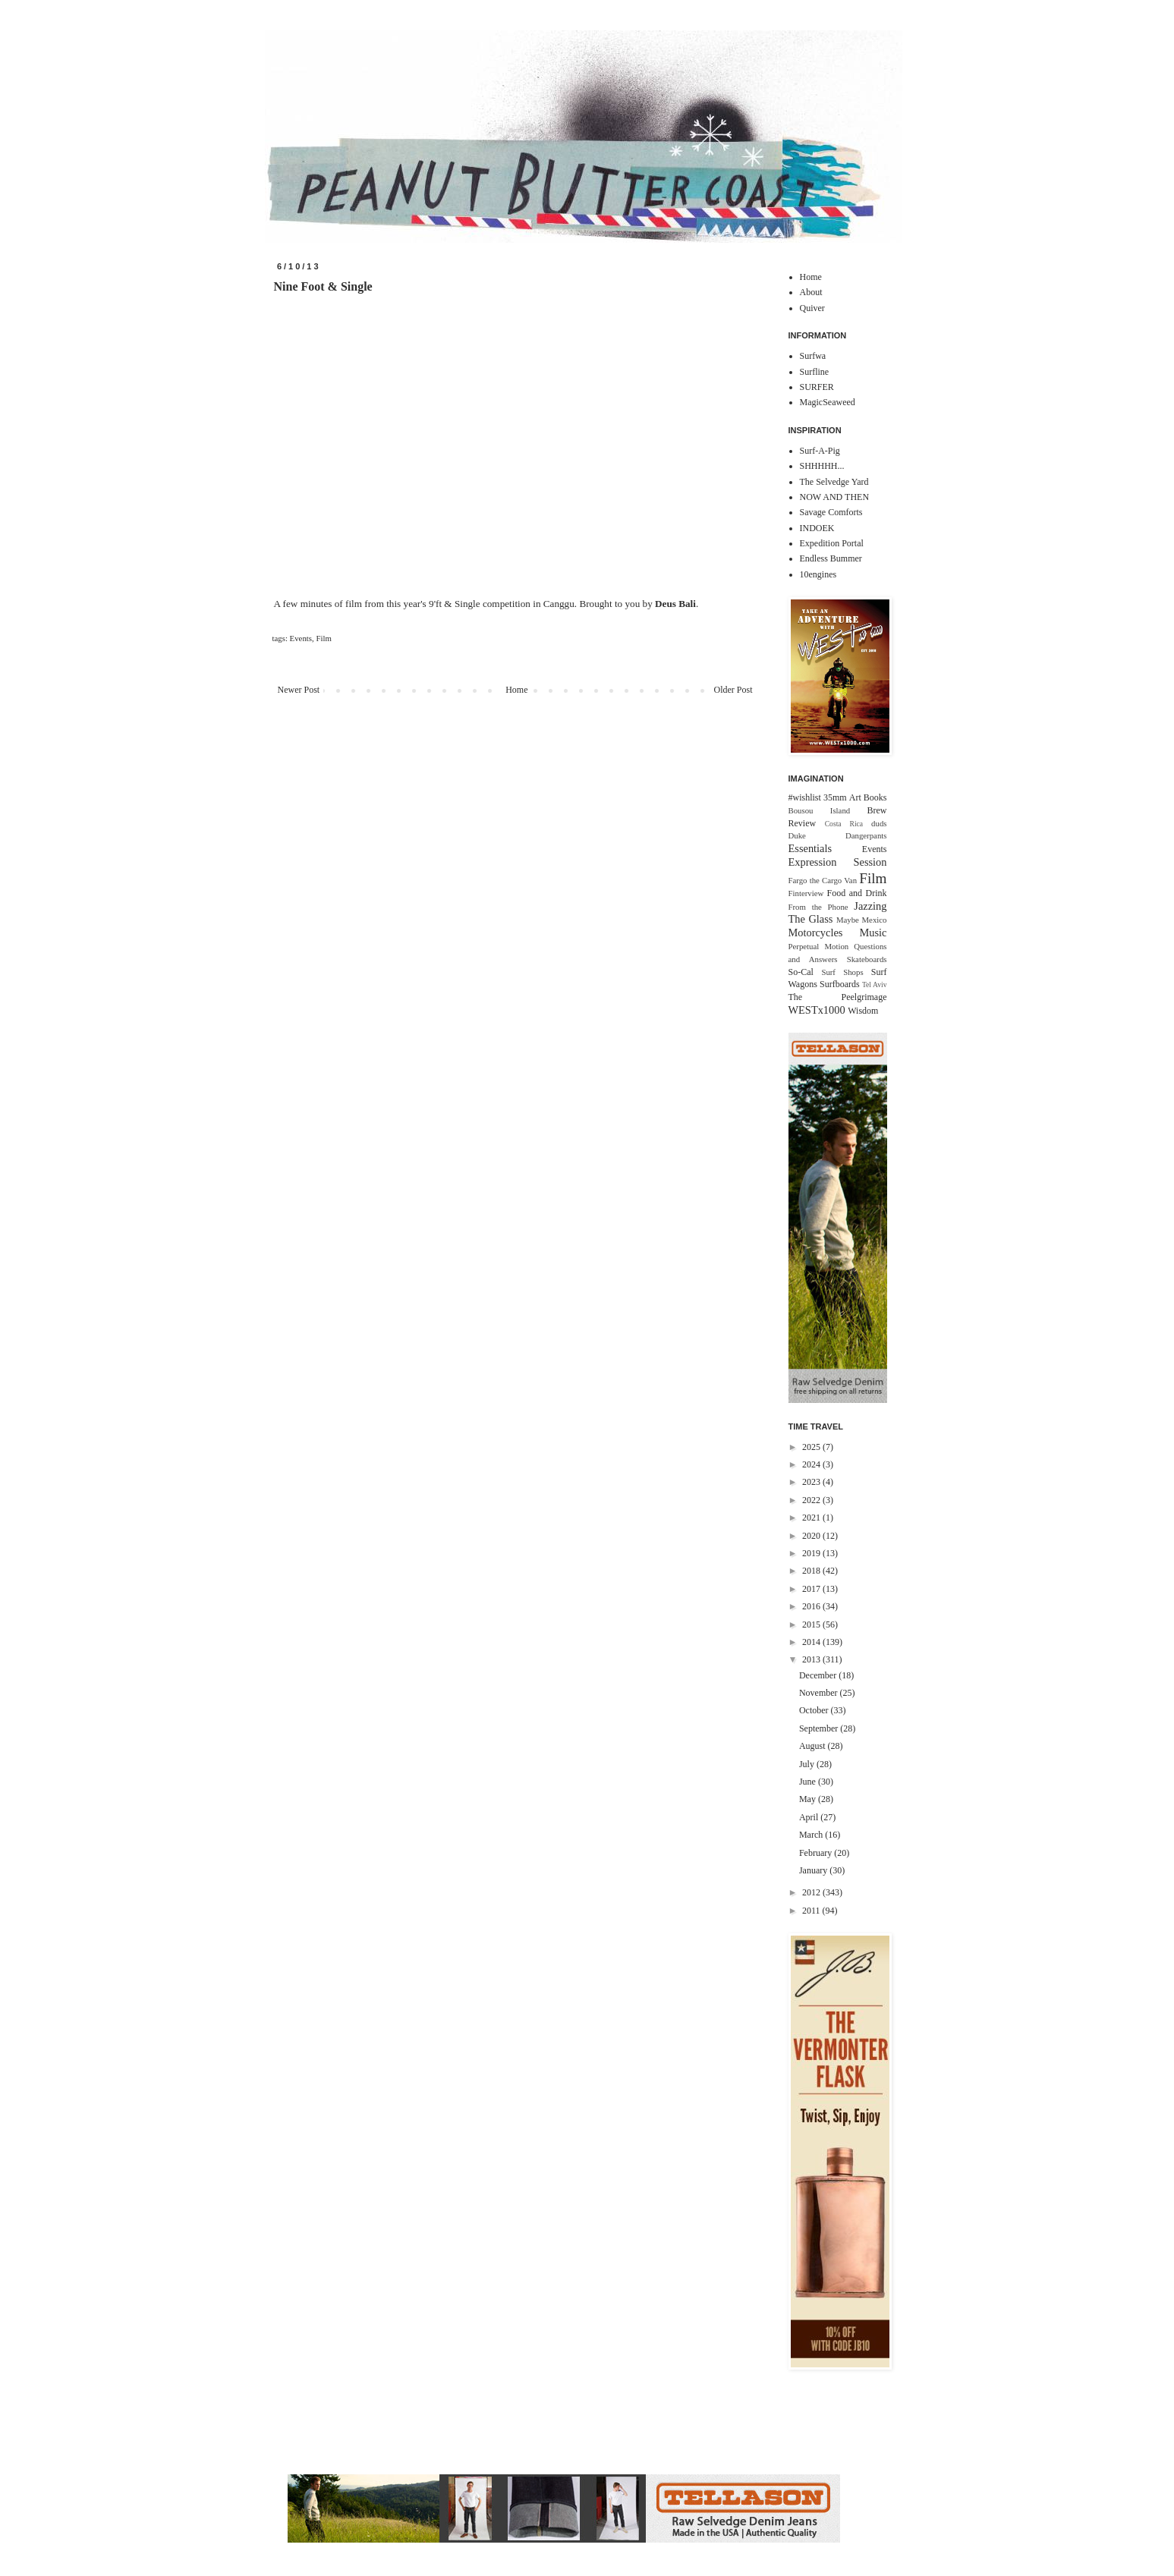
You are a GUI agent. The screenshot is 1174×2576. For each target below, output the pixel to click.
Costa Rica (844, 823)
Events (301, 638)
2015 (812, 1624)
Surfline (814, 371)
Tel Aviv (874, 984)
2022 (812, 1500)
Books (875, 797)
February (816, 1853)
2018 (812, 1570)
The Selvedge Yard (834, 482)
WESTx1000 (816, 1010)
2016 (812, 1606)
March (812, 1834)
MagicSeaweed (827, 402)
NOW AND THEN (835, 497)
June (808, 1781)
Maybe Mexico (861, 919)
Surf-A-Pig (820, 450)
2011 (812, 1910)
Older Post (733, 689)
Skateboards (867, 959)
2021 (812, 1517)
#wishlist (804, 797)
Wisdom (863, 1010)
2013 (812, 1659)
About (811, 292)
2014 (812, 1642)
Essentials (810, 848)
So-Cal (801, 972)
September (819, 1728)
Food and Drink (857, 893)
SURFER (817, 387)
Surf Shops (842, 972)
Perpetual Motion (818, 946)
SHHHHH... (822, 466)
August (813, 1746)
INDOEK (817, 528)
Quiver (812, 308)
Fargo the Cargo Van (823, 880)
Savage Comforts (831, 512)
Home (516, 689)
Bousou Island (819, 810)
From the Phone (818, 906)
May (808, 1799)
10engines (818, 574)
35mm (835, 797)
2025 (812, 1447)
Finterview (806, 893)
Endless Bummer (831, 558)
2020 (812, 1535)
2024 (812, 1464)
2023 (812, 1482)
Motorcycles (815, 932)
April (809, 1817)
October (815, 1710)
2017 (812, 1589)
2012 (812, 1892)
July (808, 1764)
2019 (812, 1553)
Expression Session (837, 862)
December (819, 1675)
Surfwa (813, 356)
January (814, 1870)
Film (323, 638)
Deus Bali (675, 603)
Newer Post (299, 689)
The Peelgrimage (837, 997)
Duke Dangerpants (837, 835)
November (819, 1692)
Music (873, 932)
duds (878, 823)
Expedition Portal (832, 543)
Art (855, 797)
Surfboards (840, 984)
